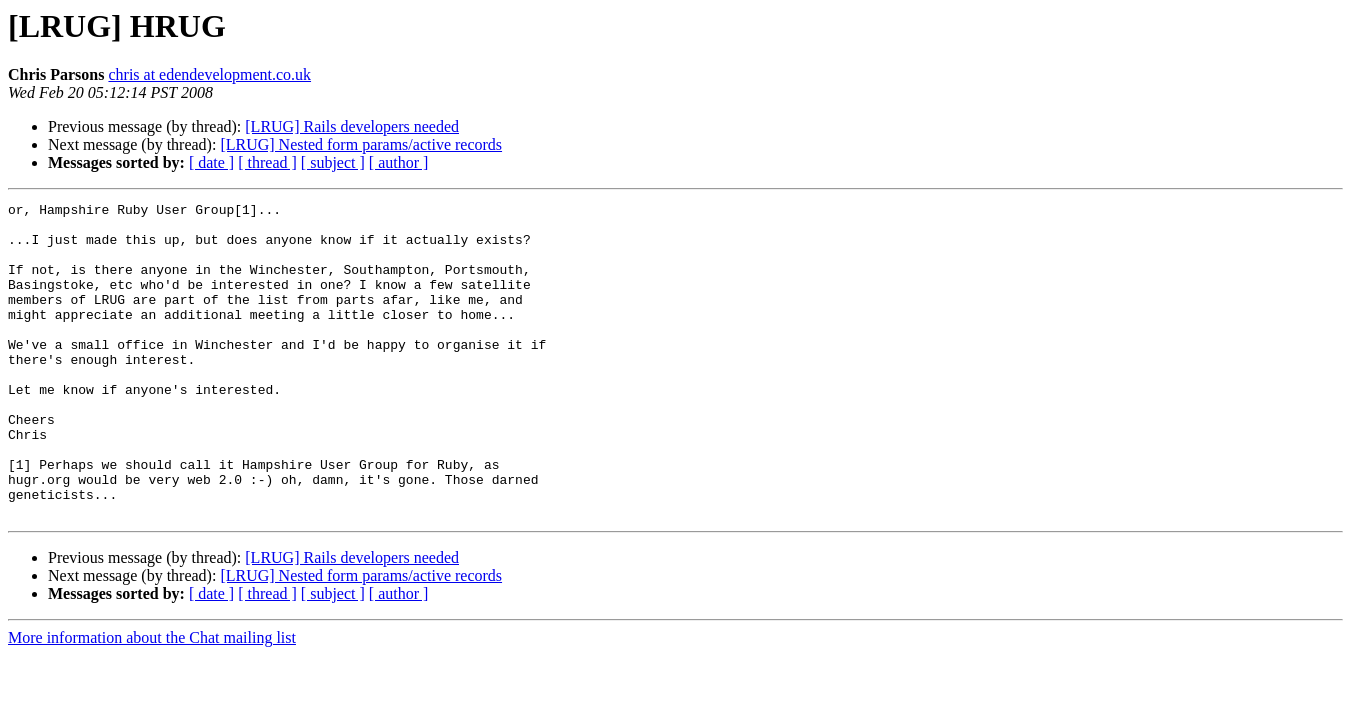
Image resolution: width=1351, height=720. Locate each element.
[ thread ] (267, 162)
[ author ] (399, 162)
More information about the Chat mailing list (152, 700)
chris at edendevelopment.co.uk (209, 74)
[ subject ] (333, 162)
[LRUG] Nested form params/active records (361, 144)
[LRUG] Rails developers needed (352, 126)
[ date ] (211, 162)
